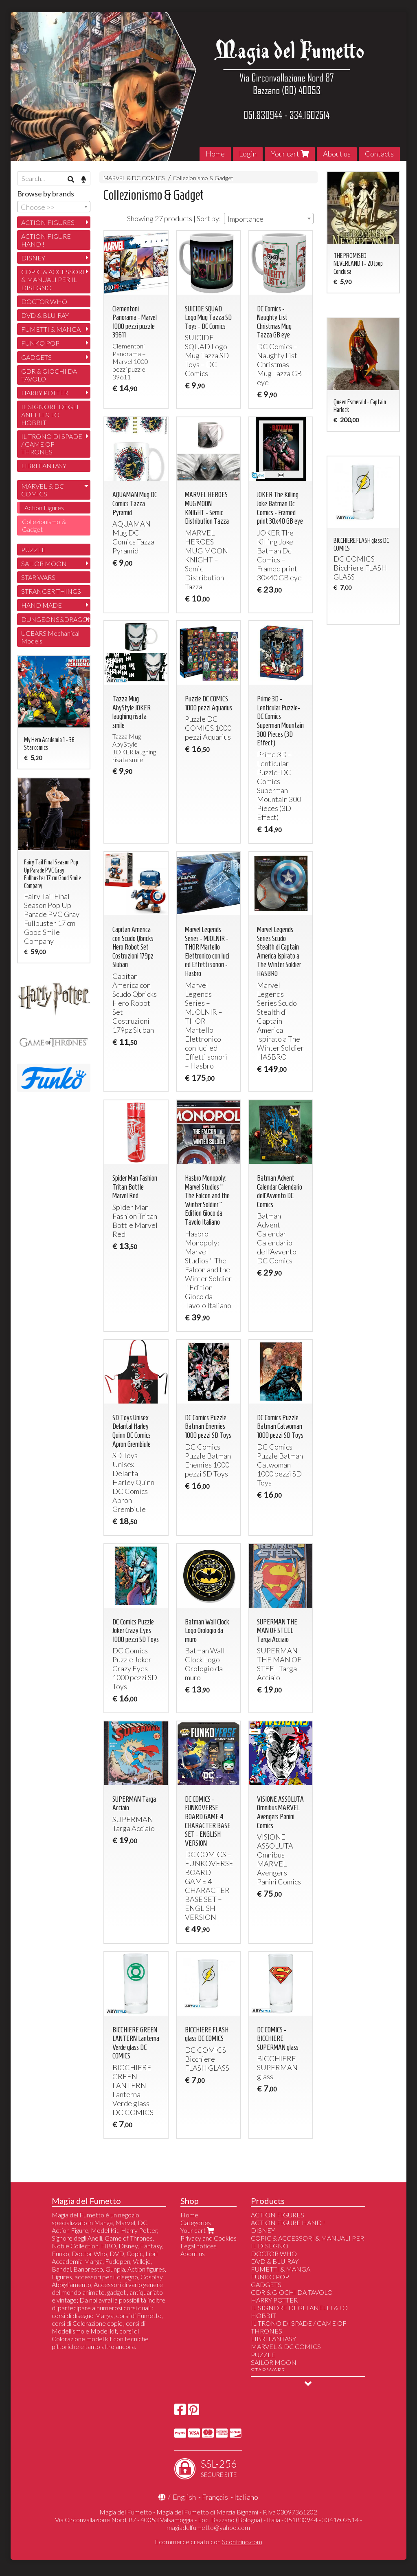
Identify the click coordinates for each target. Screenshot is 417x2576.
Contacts (379, 153)
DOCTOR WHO (44, 301)
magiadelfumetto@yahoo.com (208, 2527)
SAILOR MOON (44, 563)
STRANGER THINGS (51, 591)
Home (215, 153)
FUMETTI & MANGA (51, 329)
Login (248, 153)
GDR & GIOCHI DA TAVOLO (49, 375)
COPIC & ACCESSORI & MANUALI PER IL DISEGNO (52, 279)
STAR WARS (38, 577)
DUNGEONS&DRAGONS (55, 619)
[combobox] (269, 218)
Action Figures (44, 507)
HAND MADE (41, 605)
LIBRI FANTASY (43, 465)
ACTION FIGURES (48, 222)
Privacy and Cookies (208, 2238)
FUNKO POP (40, 343)
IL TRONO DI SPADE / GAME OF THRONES (51, 444)
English (184, 2496)
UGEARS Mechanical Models (50, 637)
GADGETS (36, 357)
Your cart (290, 153)
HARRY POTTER (44, 393)
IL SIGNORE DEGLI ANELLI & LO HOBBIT (50, 414)
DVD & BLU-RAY (45, 315)
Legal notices (198, 2246)
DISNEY (33, 258)
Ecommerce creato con (208, 2541)
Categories (195, 2222)
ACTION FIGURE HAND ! (46, 240)
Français (215, 2496)
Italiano (246, 2496)
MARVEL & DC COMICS (134, 177)
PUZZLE (33, 549)
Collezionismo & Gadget (203, 177)
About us (337, 153)
